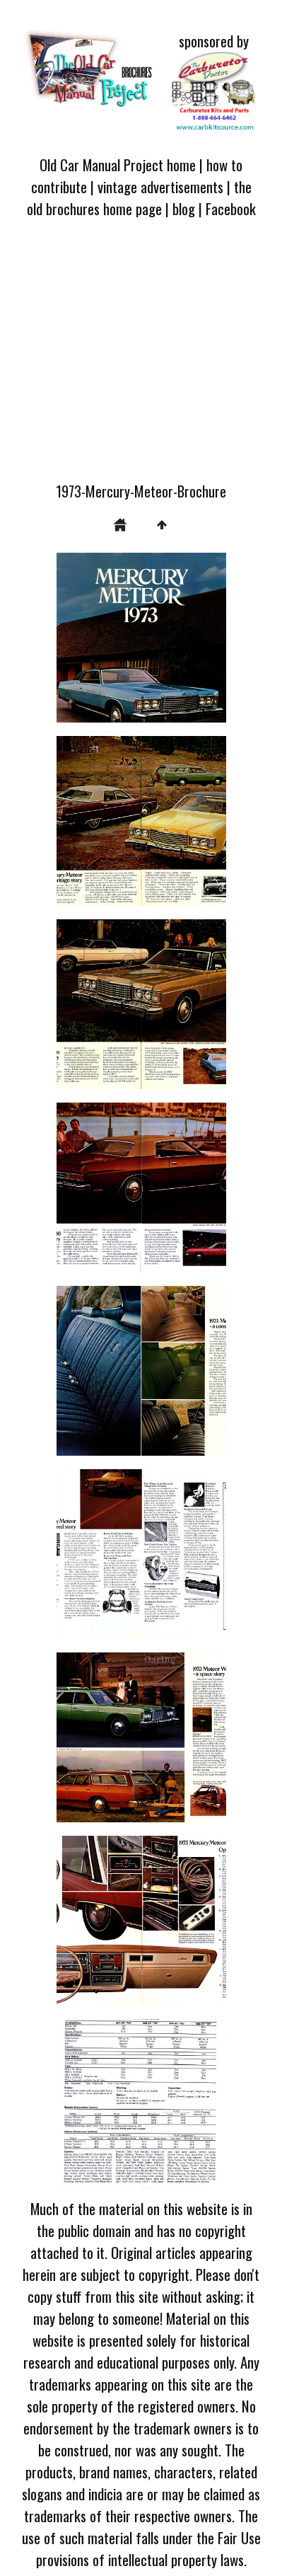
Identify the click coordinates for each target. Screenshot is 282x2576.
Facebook (231, 208)
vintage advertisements (160, 186)
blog (183, 208)
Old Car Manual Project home (118, 165)
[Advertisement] (141, 358)
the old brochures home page (139, 197)
